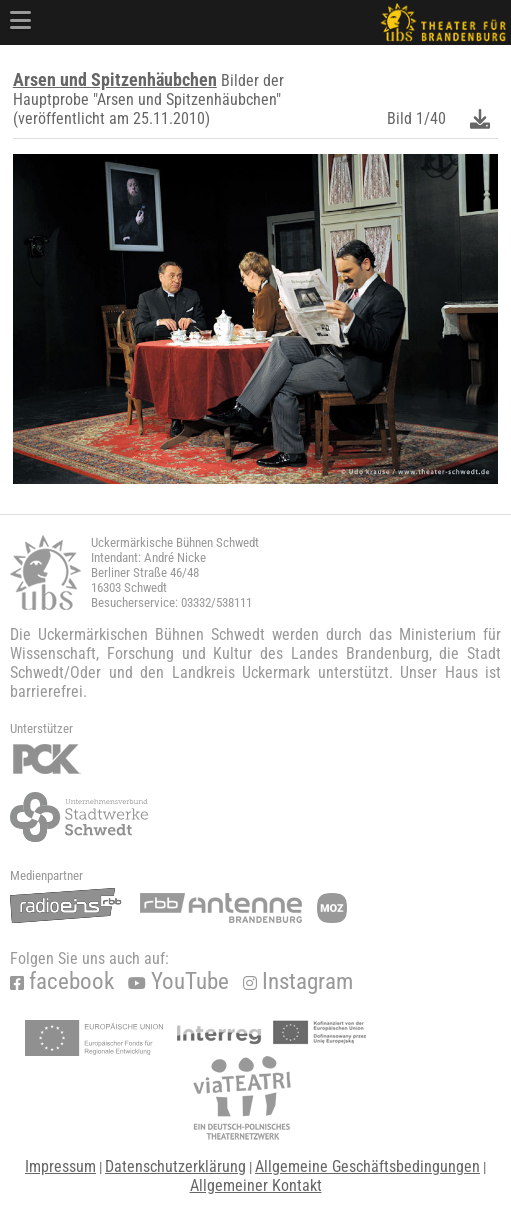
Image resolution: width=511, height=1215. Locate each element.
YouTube (178, 981)
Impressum (60, 1166)
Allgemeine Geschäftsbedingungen (367, 1166)
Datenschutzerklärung (175, 1166)
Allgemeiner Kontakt (256, 1185)
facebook (62, 981)
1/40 (431, 118)
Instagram (298, 981)
